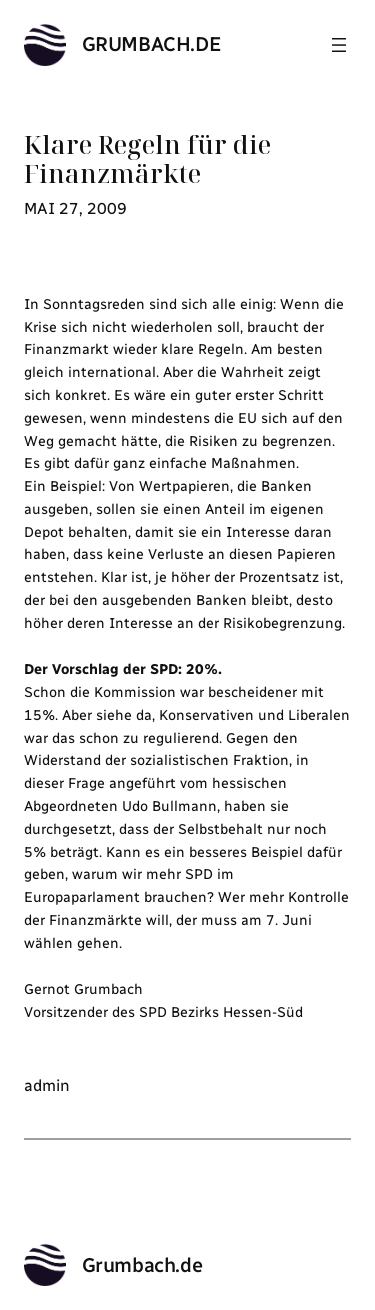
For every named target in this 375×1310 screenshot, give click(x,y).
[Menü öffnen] (339, 45)
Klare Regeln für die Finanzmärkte (147, 159)
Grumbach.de (152, 44)
